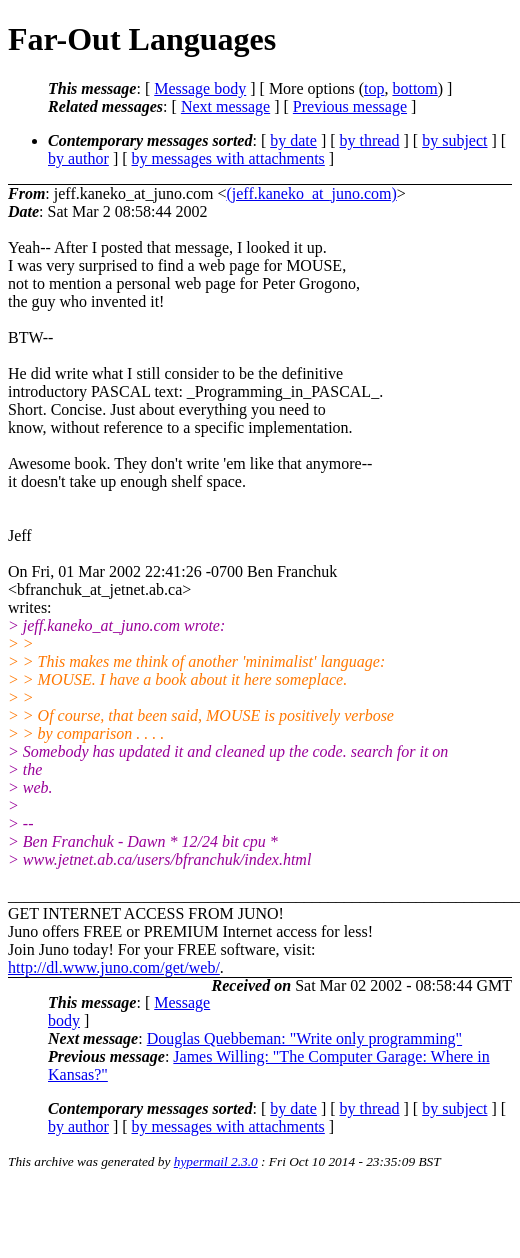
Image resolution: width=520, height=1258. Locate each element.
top (374, 88)
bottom (414, 88)
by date (293, 140)
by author (78, 158)
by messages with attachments (228, 158)
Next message (225, 106)
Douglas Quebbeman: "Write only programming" (304, 1038)
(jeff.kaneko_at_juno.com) (311, 193)
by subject (454, 140)
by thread (370, 140)
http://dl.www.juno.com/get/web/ (114, 967)
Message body (200, 88)
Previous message (350, 106)
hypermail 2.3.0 (216, 1161)
